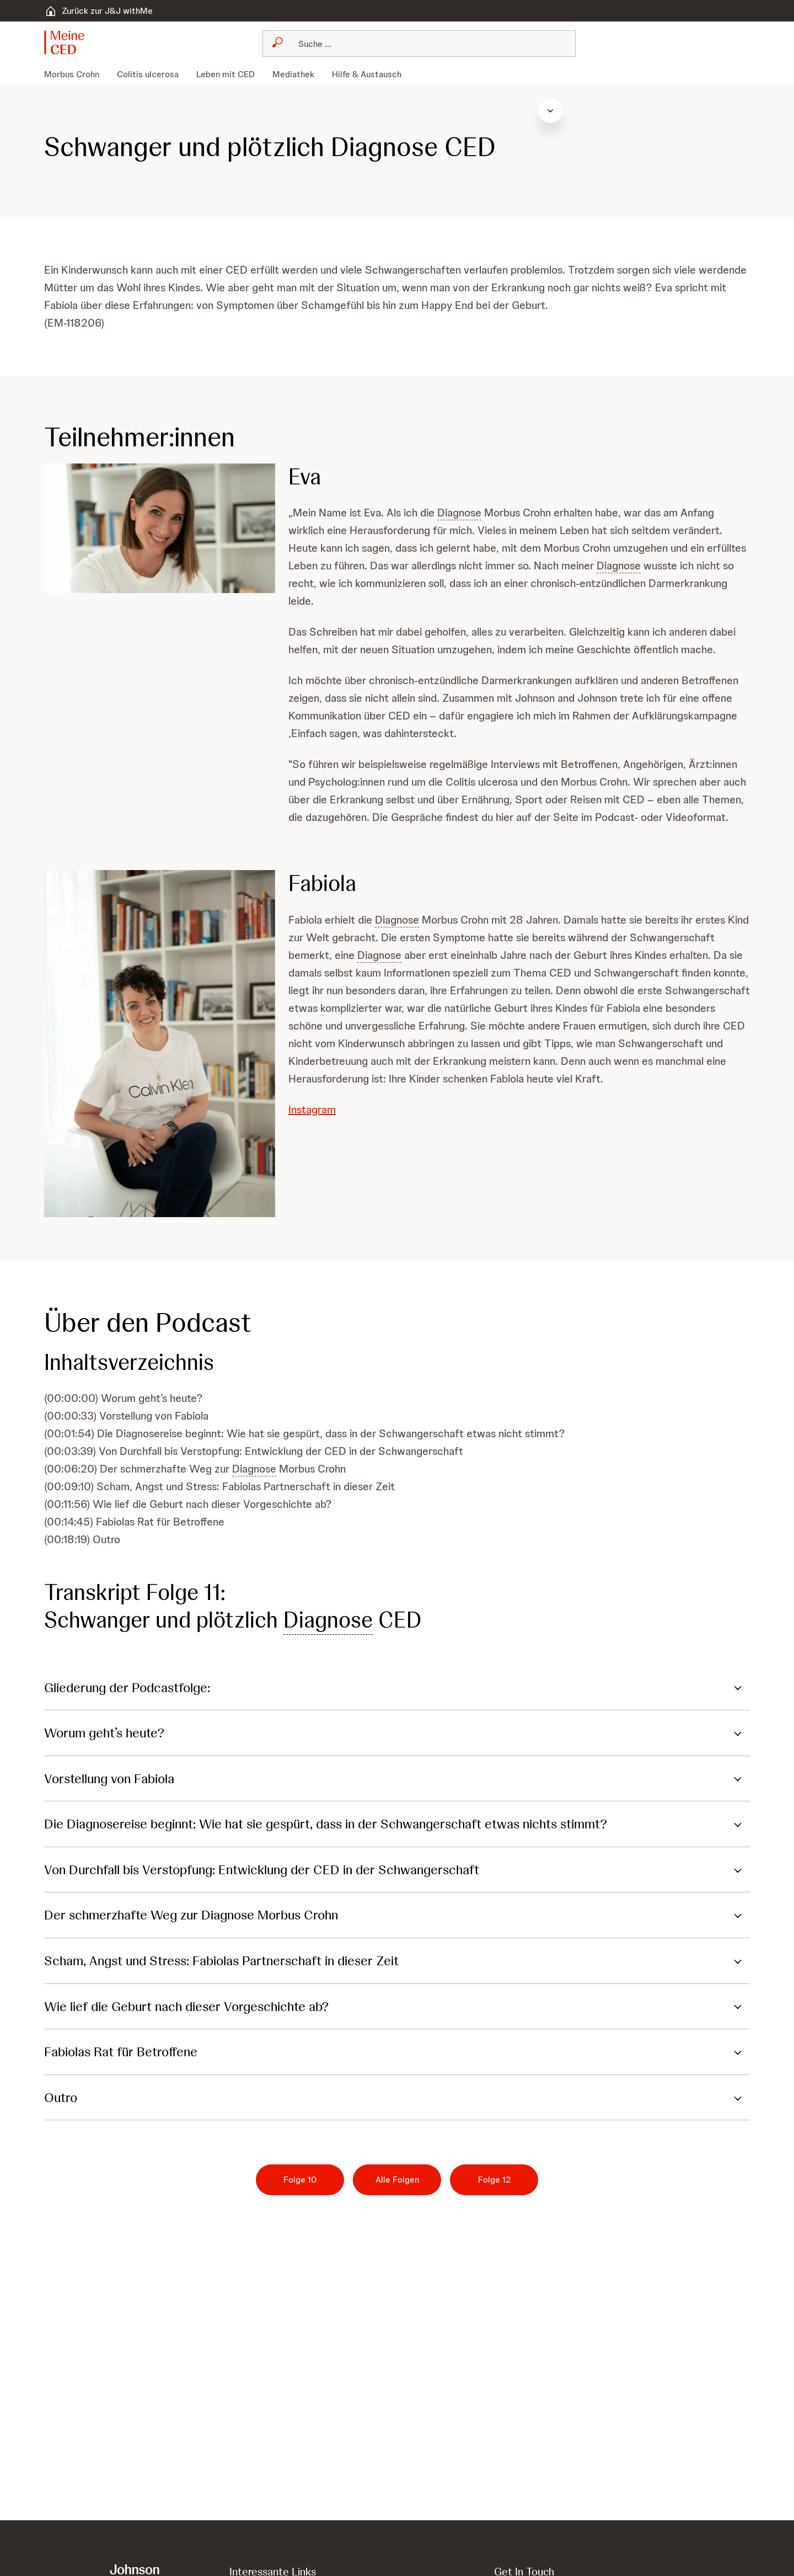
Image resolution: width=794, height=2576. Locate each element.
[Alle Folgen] (397, 2179)
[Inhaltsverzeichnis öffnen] (769, 111)
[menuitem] (76, 74)
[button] (70, 42)
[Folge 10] (300, 2179)
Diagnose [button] (459, 512)
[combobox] (419, 43)
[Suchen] (425, 43)
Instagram (312, 1109)
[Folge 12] (494, 2179)
